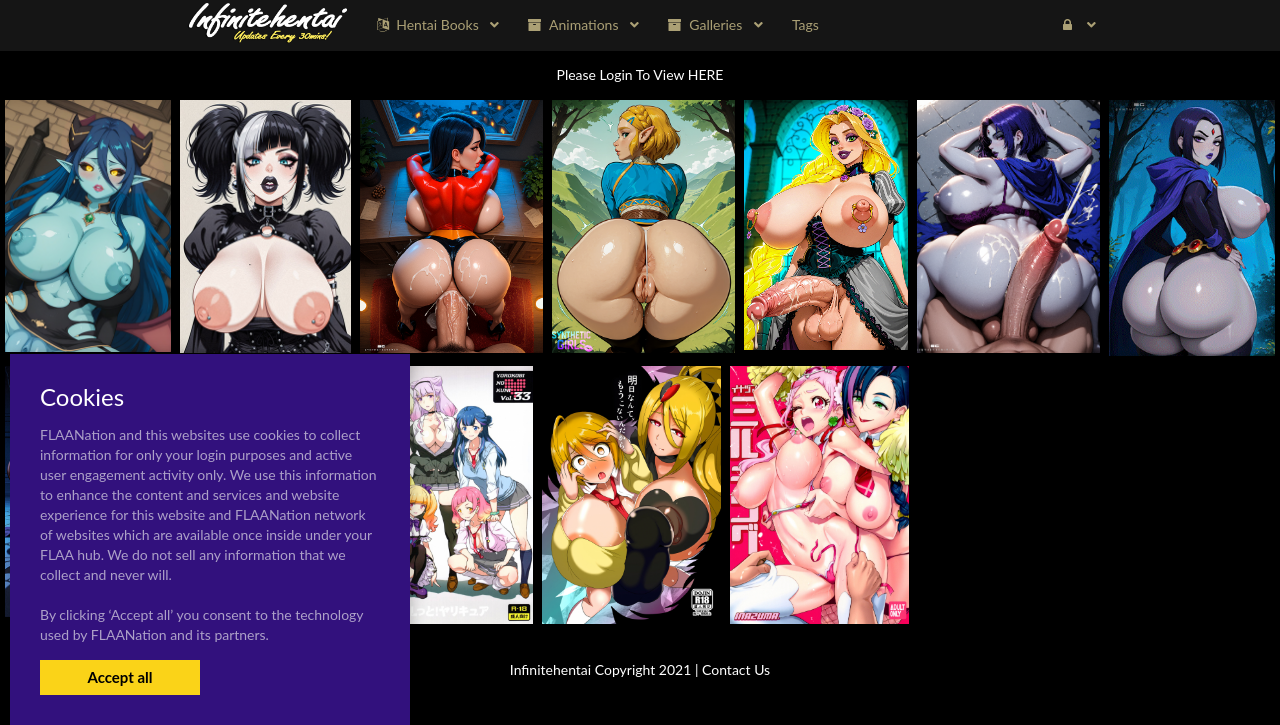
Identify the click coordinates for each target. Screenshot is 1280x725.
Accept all (119, 677)
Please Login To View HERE (640, 74)
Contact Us (736, 669)
